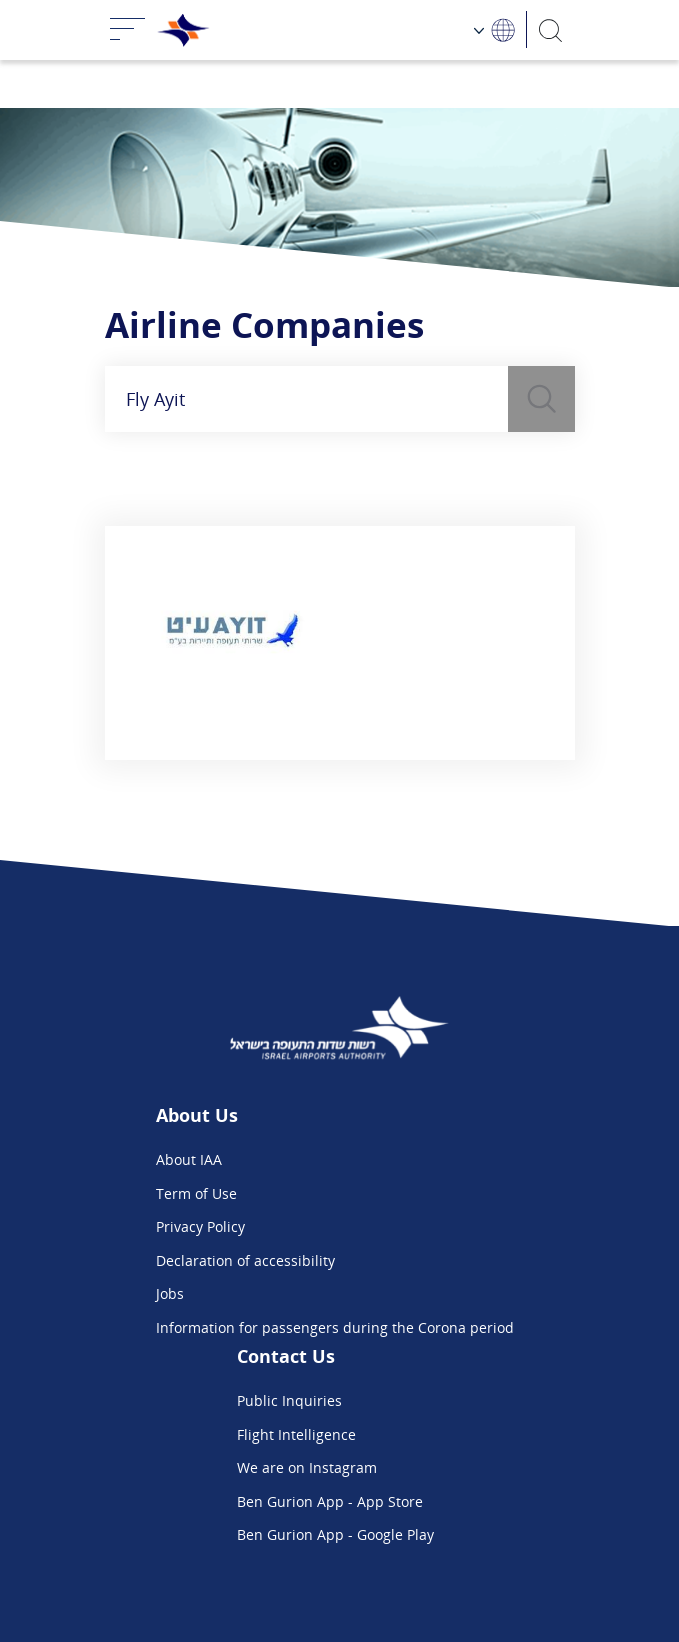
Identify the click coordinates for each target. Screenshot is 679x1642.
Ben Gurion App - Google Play (335, 1534)
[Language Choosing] (494, 29)
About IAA (189, 1159)
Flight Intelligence (296, 1434)
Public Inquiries (289, 1400)
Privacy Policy (200, 1226)
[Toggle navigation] (128, 30)
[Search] (550, 29)
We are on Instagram (307, 1467)
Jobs (170, 1293)
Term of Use (196, 1193)
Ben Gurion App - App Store (330, 1501)
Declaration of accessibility (245, 1260)
